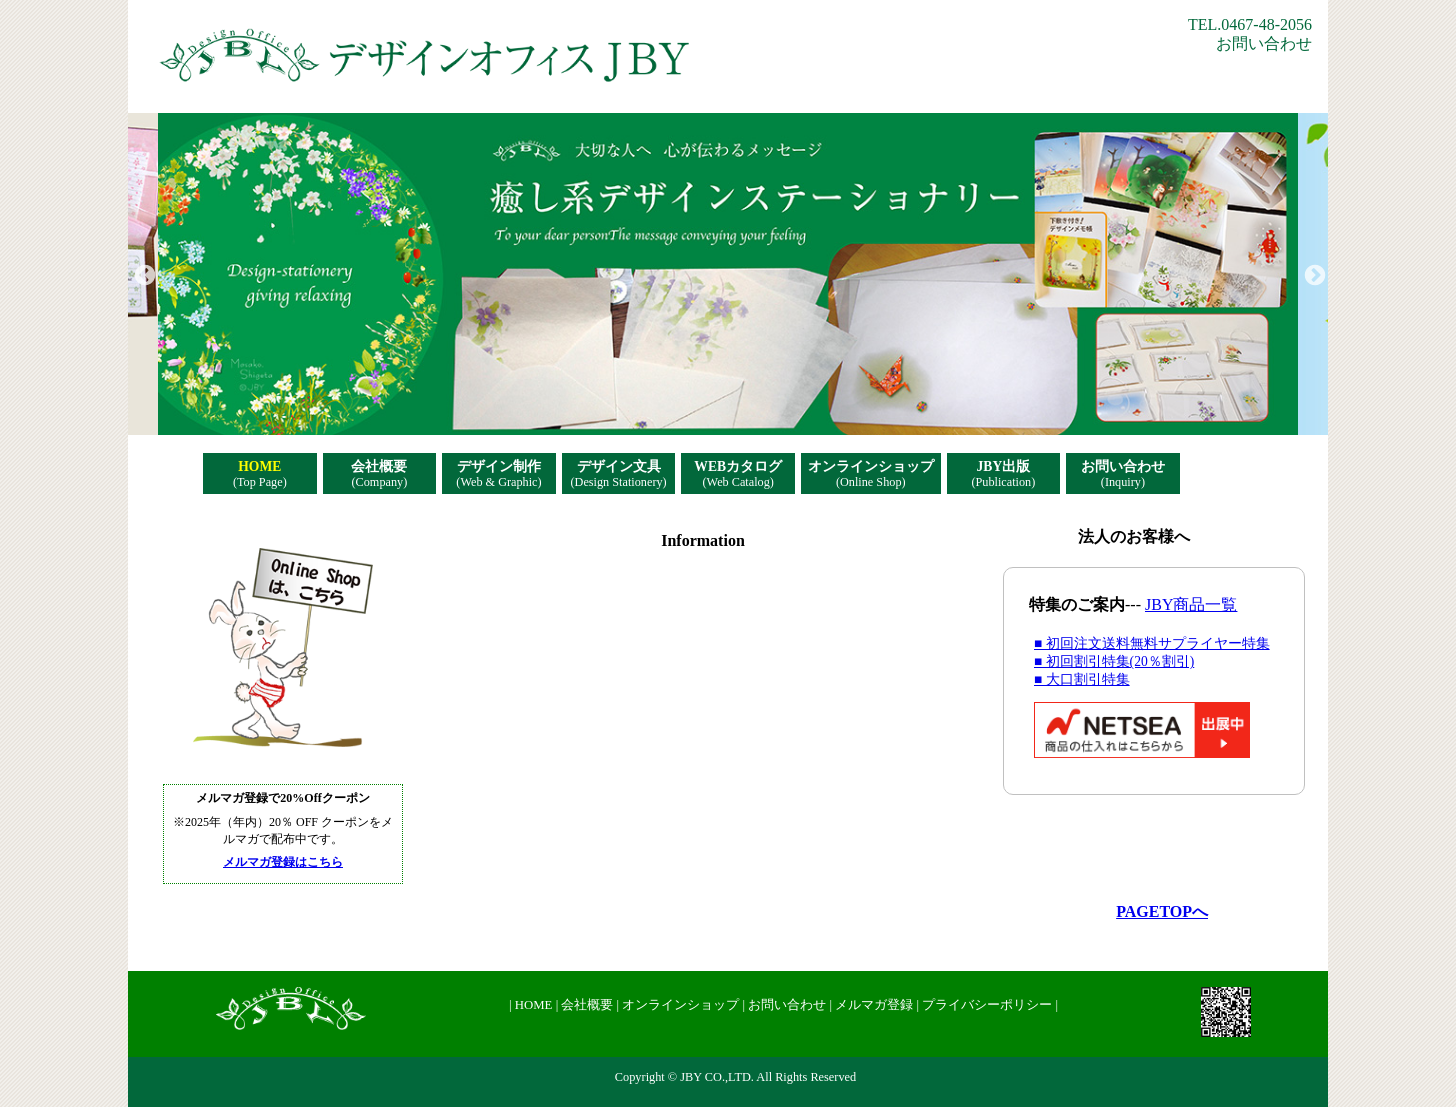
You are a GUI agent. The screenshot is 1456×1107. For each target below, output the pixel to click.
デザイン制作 (498, 474)
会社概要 (379, 474)
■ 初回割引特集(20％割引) (1114, 661)
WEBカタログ (738, 474)
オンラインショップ (871, 474)
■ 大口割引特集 (1082, 679)
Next (1313, 274)
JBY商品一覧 (1191, 604)
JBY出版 (1003, 474)
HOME (260, 474)
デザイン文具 (619, 474)
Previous (143, 274)
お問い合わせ (1264, 43)
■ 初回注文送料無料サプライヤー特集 (1152, 643)
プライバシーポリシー (988, 1005)
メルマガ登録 (875, 1005)
